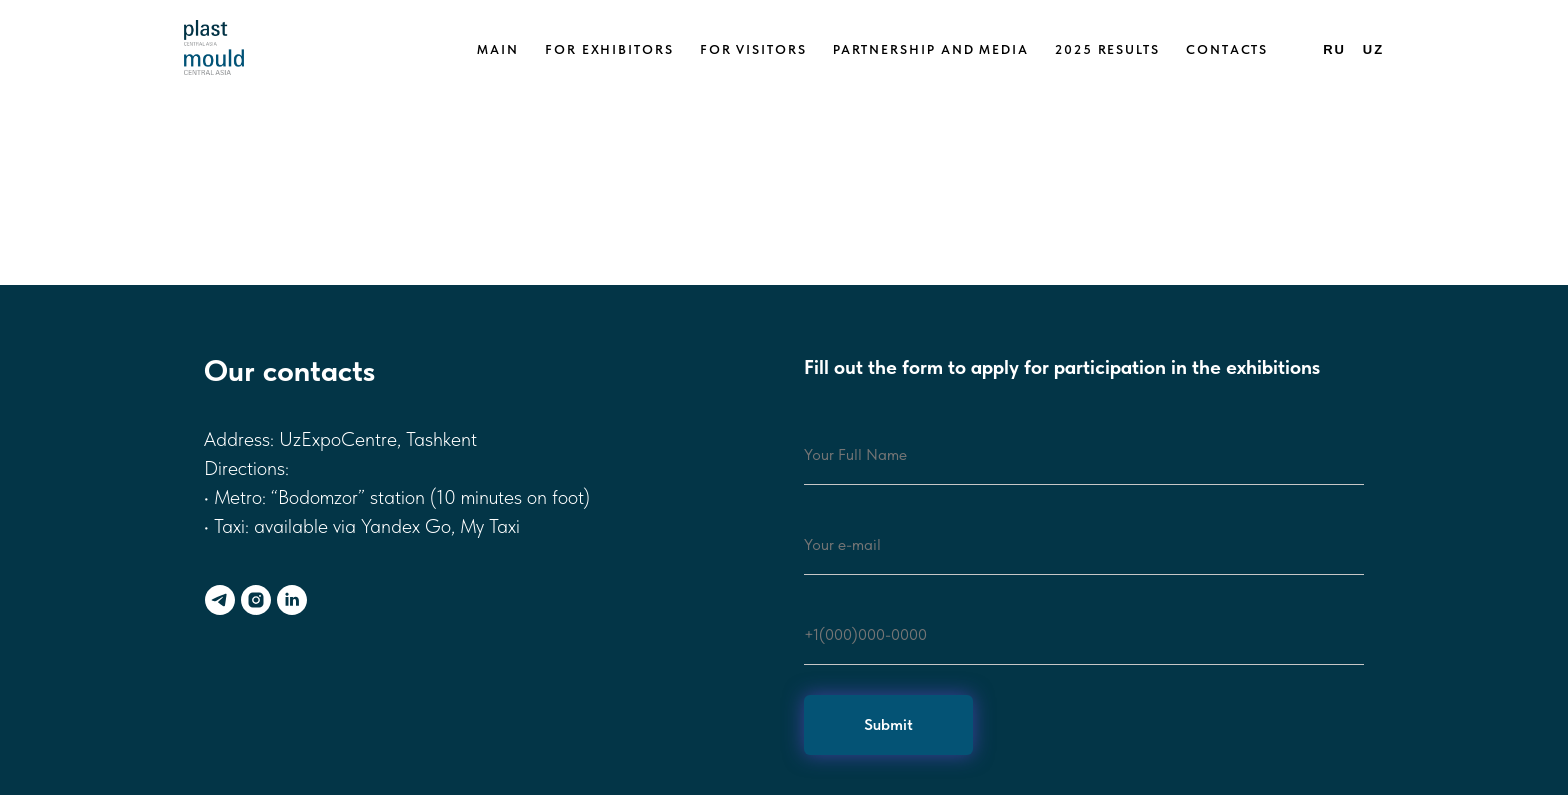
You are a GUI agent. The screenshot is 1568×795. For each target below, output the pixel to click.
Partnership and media (931, 49)
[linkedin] (292, 600)
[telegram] (220, 600)
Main (498, 49)
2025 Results (1107, 49)
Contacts (1227, 49)
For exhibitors (609, 49)
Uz (1373, 49)
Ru (1334, 49)
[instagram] (256, 600)
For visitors (753, 49)
